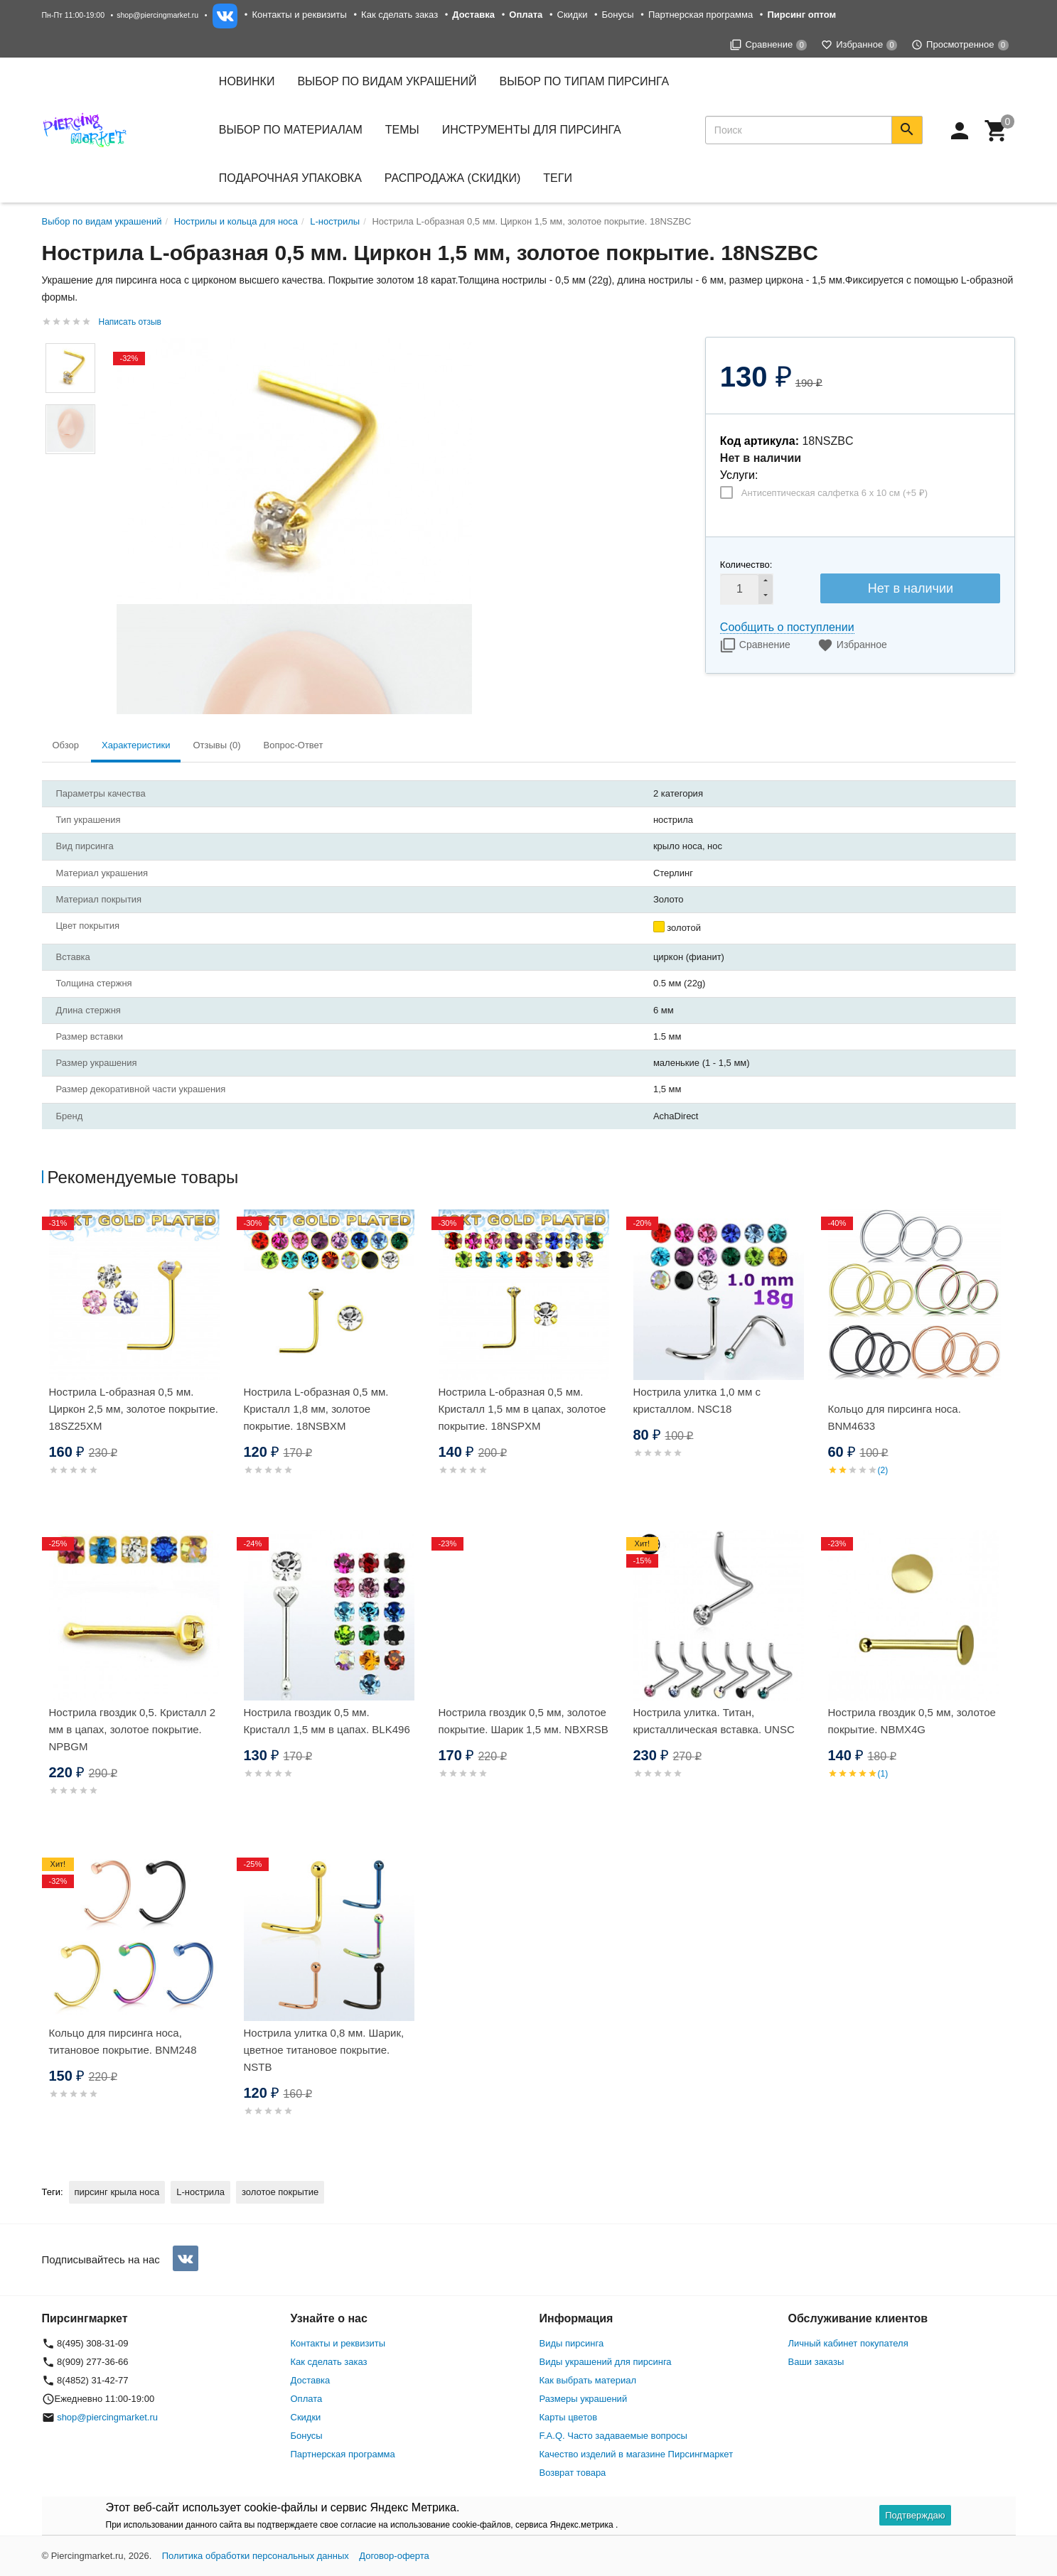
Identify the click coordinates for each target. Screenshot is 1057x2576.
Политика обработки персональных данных (255, 2555)
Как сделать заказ (399, 14)
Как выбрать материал (588, 2380)
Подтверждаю (915, 2515)
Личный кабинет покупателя (848, 2343)
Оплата (307, 2398)
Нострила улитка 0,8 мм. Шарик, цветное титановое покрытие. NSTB (324, 2050)
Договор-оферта (394, 2555)
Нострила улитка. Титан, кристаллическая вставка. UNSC (714, 1720)
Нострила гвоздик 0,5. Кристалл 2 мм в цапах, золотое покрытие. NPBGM (132, 1729)
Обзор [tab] (66, 745)
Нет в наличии (910, 588)
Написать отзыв (130, 322)
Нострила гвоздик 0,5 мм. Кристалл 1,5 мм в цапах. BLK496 (327, 1720)
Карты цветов (569, 2417)
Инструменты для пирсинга (531, 130)
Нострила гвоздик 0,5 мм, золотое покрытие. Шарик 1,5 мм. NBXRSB (523, 1720)
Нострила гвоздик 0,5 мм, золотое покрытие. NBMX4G (912, 1720)
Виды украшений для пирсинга (606, 2361)
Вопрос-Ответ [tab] (293, 745)
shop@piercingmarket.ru (157, 15)
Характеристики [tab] (136, 745)
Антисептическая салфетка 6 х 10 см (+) (834, 492)
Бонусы (618, 14)
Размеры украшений (584, 2398)
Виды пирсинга (572, 2343)
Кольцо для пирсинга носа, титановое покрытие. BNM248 (123, 2041)
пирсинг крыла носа (117, 2192)
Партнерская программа (700, 14)
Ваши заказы (816, 2361)
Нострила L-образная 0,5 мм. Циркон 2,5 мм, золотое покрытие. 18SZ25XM (133, 1409)
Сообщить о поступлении (787, 627)
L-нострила (200, 2192)
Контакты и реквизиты (299, 14)
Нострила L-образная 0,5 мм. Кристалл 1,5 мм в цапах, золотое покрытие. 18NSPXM (522, 1409)
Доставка (311, 2380)
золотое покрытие (280, 2192)
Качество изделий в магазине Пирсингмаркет (637, 2454)
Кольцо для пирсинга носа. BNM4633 (894, 1417)
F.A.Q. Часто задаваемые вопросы (613, 2435)
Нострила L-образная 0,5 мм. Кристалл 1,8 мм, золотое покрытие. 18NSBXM (316, 1409)
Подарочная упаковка (290, 178)
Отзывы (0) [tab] (216, 745)
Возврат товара (573, 2472)
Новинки (247, 81)
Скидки (572, 14)
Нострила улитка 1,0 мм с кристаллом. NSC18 (697, 1400)
